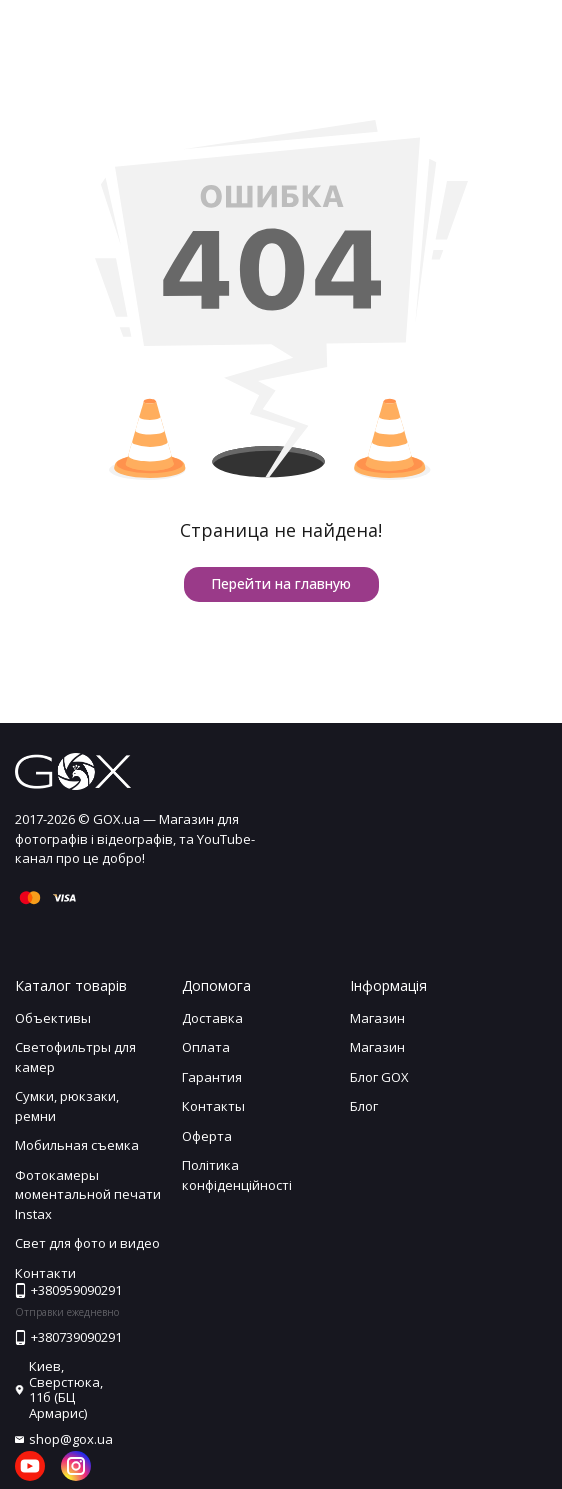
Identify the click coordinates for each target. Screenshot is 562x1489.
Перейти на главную (281, 583)
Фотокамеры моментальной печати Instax (88, 1194)
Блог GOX (379, 1077)
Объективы (53, 1018)
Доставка (212, 1018)
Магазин (377, 1018)
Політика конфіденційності (237, 1175)
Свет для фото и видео (87, 1243)
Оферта (207, 1136)
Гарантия (212, 1077)
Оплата (206, 1047)
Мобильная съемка (77, 1145)
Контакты (213, 1106)
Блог (364, 1106)
